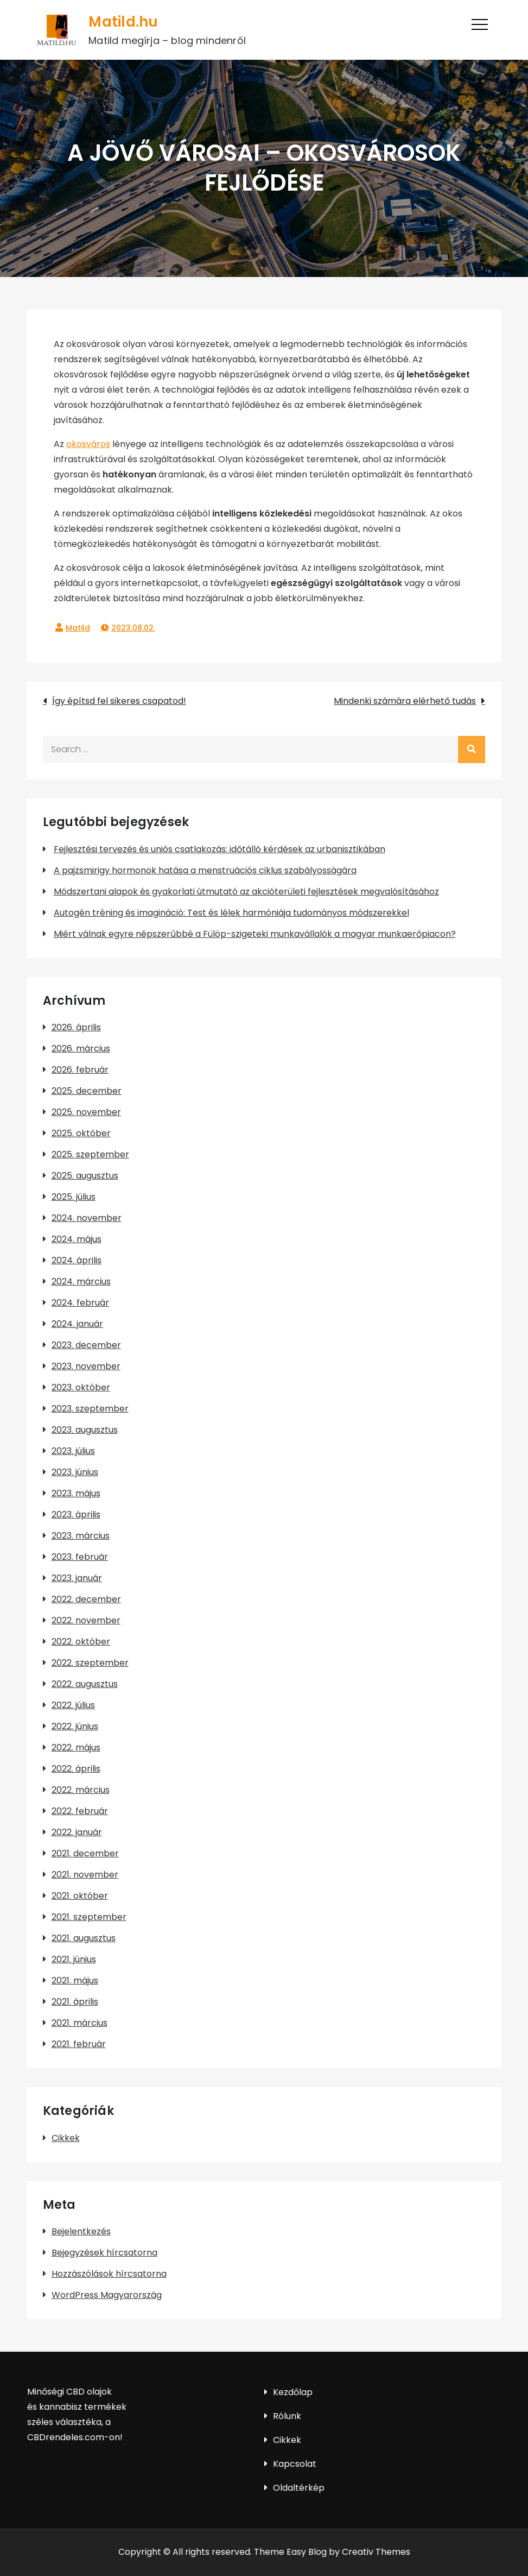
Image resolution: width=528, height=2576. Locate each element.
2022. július (73, 1705)
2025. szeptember (90, 1154)
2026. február (80, 1069)
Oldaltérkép (299, 2487)
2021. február (79, 2044)
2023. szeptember (90, 1408)
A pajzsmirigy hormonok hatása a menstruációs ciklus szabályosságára (205, 870)
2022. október (81, 1641)
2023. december (86, 1345)
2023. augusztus (85, 1430)
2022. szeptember (90, 1663)
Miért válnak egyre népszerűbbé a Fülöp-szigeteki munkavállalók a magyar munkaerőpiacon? (255, 934)
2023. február (80, 1557)
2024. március (81, 1281)
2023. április (76, 1514)
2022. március (81, 1790)
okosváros (88, 444)
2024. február (80, 1302)
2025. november (86, 1112)
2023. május (76, 1493)
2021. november (85, 1874)
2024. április (76, 1260)
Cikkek (66, 2138)
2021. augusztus (84, 1938)
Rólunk (287, 2416)
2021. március (79, 2023)
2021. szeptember (89, 1917)
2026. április (76, 1027)
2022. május (76, 1747)
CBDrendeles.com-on (73, 2437)
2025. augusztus (85, 1175)
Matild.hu (123, 22)
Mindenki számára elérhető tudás (405, 701)
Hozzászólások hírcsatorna (109, 2274)
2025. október (81, 1133)
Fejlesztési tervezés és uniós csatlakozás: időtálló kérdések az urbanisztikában (219, 849)
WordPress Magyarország (107, 2295)
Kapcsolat (294, 2464)
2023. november (86, 1366)
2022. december (86, 1599)
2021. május (75, 1980)
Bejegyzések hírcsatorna (104, 2252)
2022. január (77, 1832)
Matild (78, 627)
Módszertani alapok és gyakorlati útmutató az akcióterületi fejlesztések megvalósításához (246, 891)
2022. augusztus (85, 1684)
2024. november (87, 1218)
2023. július (73, 1451)
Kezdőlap (293, 2392)
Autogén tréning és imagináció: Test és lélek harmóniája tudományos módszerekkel (231, 912)
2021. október (80, 1896)
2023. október (81, 1387)
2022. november (86, 1620)
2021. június (74, 1959)
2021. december (85, 1853)
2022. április (76, 1768)
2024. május (76, 1239)
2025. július (74, 1197)
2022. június (75, 1726)
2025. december (87, 1091)
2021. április (75, 2001)
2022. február (80, 1811)
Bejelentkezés (81, 2231)
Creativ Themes (376, 2552)
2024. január (77, 1324)
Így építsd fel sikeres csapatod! (119, 701)
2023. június (75, 1472)
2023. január (77, 1578)
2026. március (81, 1048)
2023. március (81, 1535)
